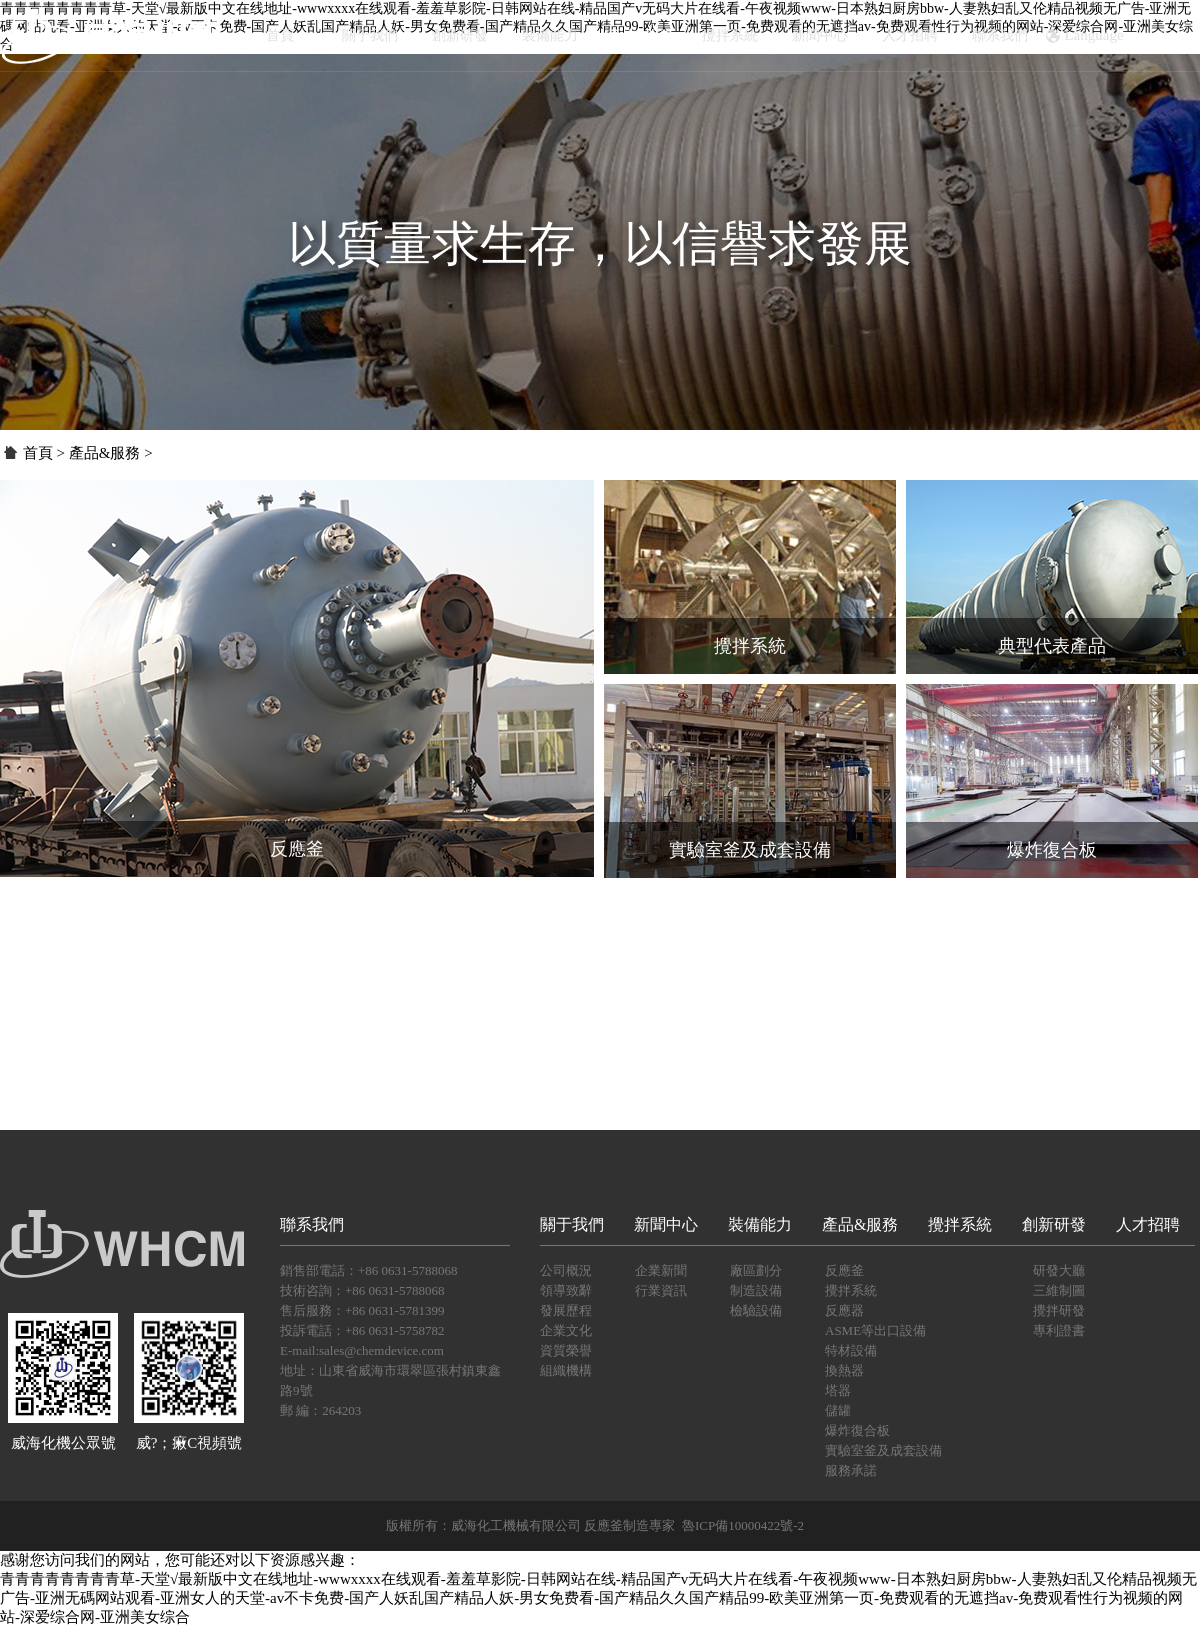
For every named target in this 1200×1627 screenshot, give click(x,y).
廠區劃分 (756, 1270)
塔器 (838, 1390)
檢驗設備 (756, 1310)
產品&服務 (640, 35)
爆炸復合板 (857, 1430)
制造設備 (756, 1290)
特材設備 (851, 1350)
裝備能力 (550, 35)
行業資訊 (661, 1290)
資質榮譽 (566, 1350)
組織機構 (566, 1370)
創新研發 (460, 35)
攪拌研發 (1059, 1310)
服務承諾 (851, 1470)
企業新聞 (661, 1270)
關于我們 (370, 35)
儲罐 (838, 1410)
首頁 (280, 35)
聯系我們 (1000, 35)
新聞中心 (820, 35)
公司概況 (566, 1270)
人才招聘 (910, 35)
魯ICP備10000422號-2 (743, 1525)
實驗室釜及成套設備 (883, 1450)
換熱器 (844, 1370)
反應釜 (844, 1270)
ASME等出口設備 (875, 1330)
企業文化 (566, 1330)
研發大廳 (1059, 1270)
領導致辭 (566, 1290)
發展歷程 (566, 1310)
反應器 (844, 1310)
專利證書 (1059, 1330)
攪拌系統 (730, 35)
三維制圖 (1059, 1290)
